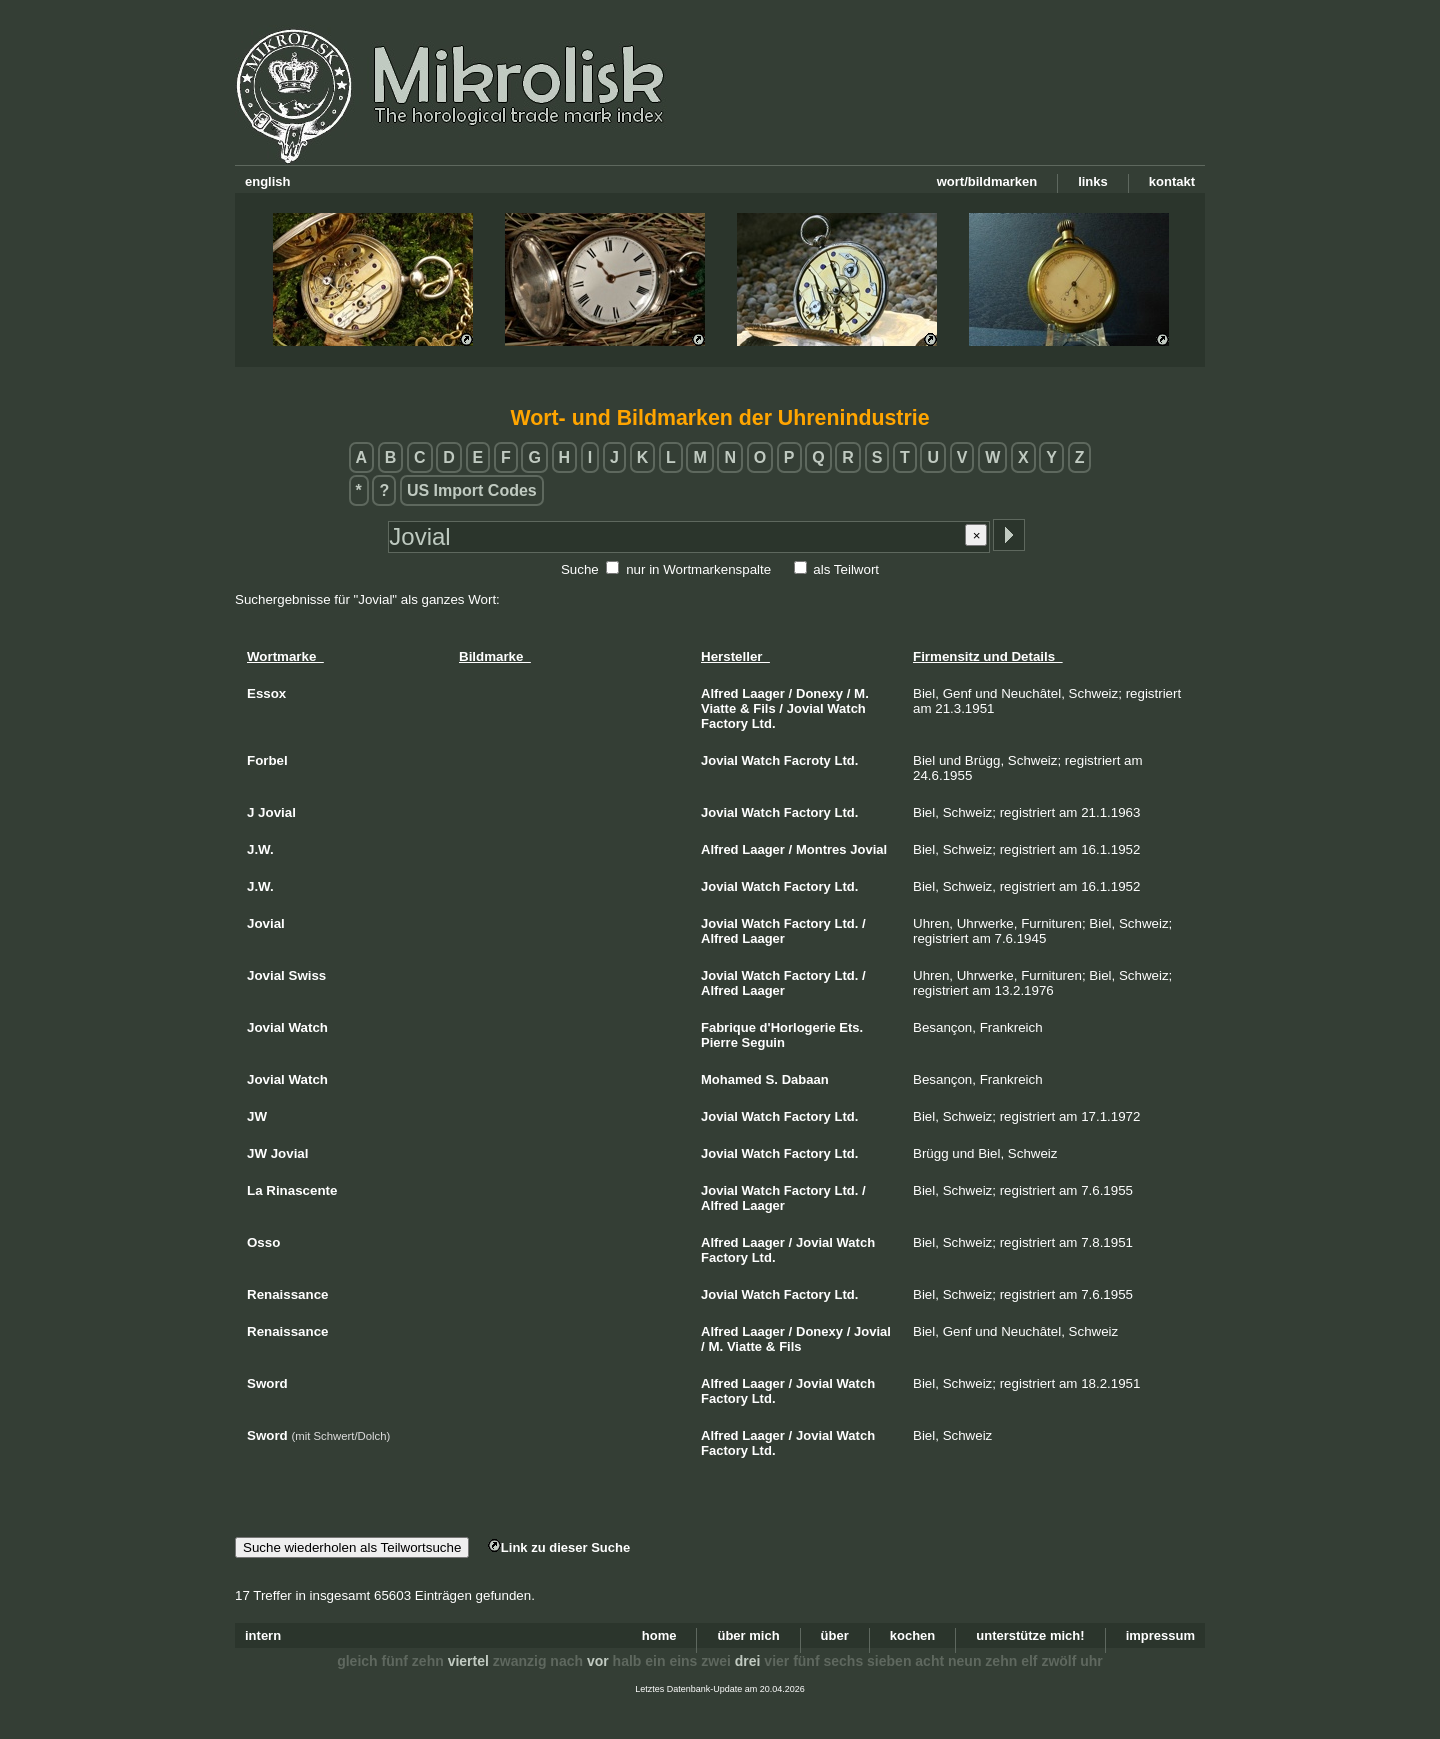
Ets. (851, 1027)
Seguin (763, 1042)
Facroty (807, 760)
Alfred (720, 693)
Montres (821, 849)
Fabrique (728, 1027)
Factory (724, 723)
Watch (846, 708)
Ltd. (764, 723)
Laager (763, 693)
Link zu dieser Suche (559, 1547)
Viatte (718, 708)
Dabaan (805, 1079)
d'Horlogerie (798, 1027)
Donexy (819, 693)
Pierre (719, 1042)
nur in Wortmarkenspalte (698, 569)
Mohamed (731, 1079)
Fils (764, 708)
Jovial (805, 708)
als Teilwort (846, 569)
